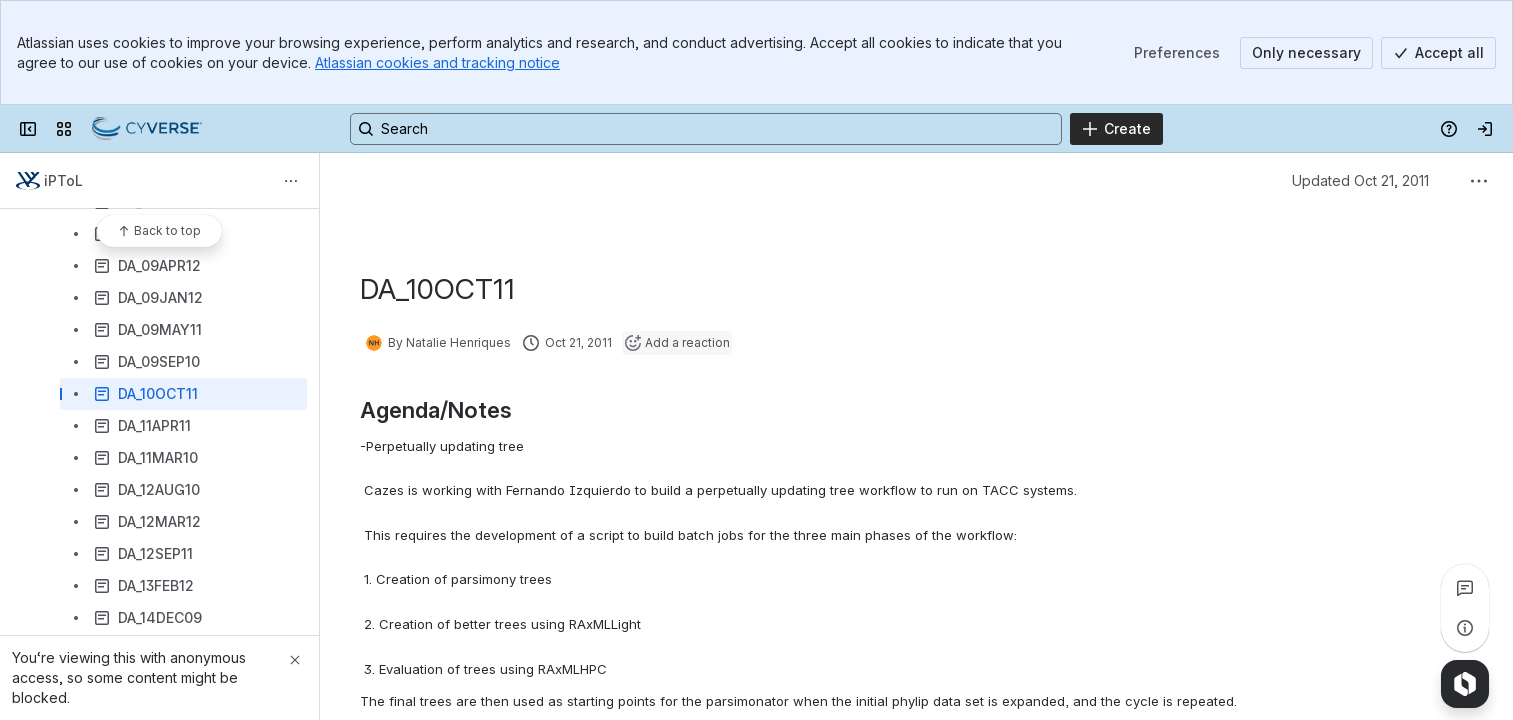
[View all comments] (1465, 588)
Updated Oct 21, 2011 (1360, 180)
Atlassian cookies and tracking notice (437, 62)
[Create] (1116, 129)
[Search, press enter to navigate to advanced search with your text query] (706, 129)
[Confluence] (147, 129)
